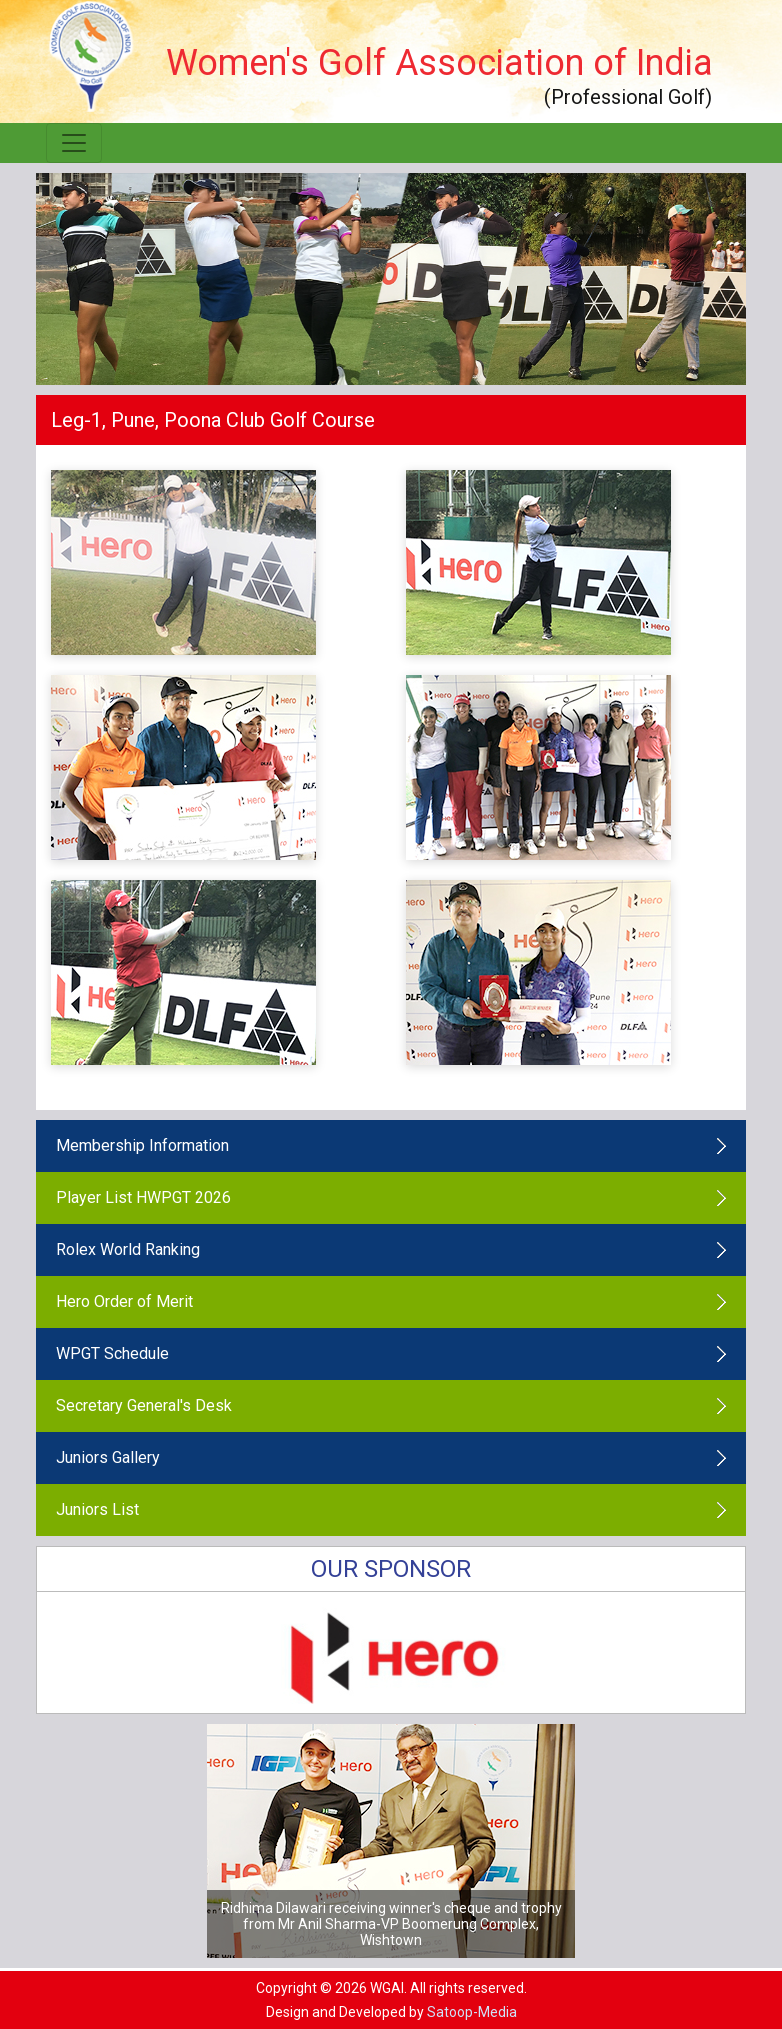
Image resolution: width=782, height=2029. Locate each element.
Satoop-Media (472, 2012)
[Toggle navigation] (74, 143)
